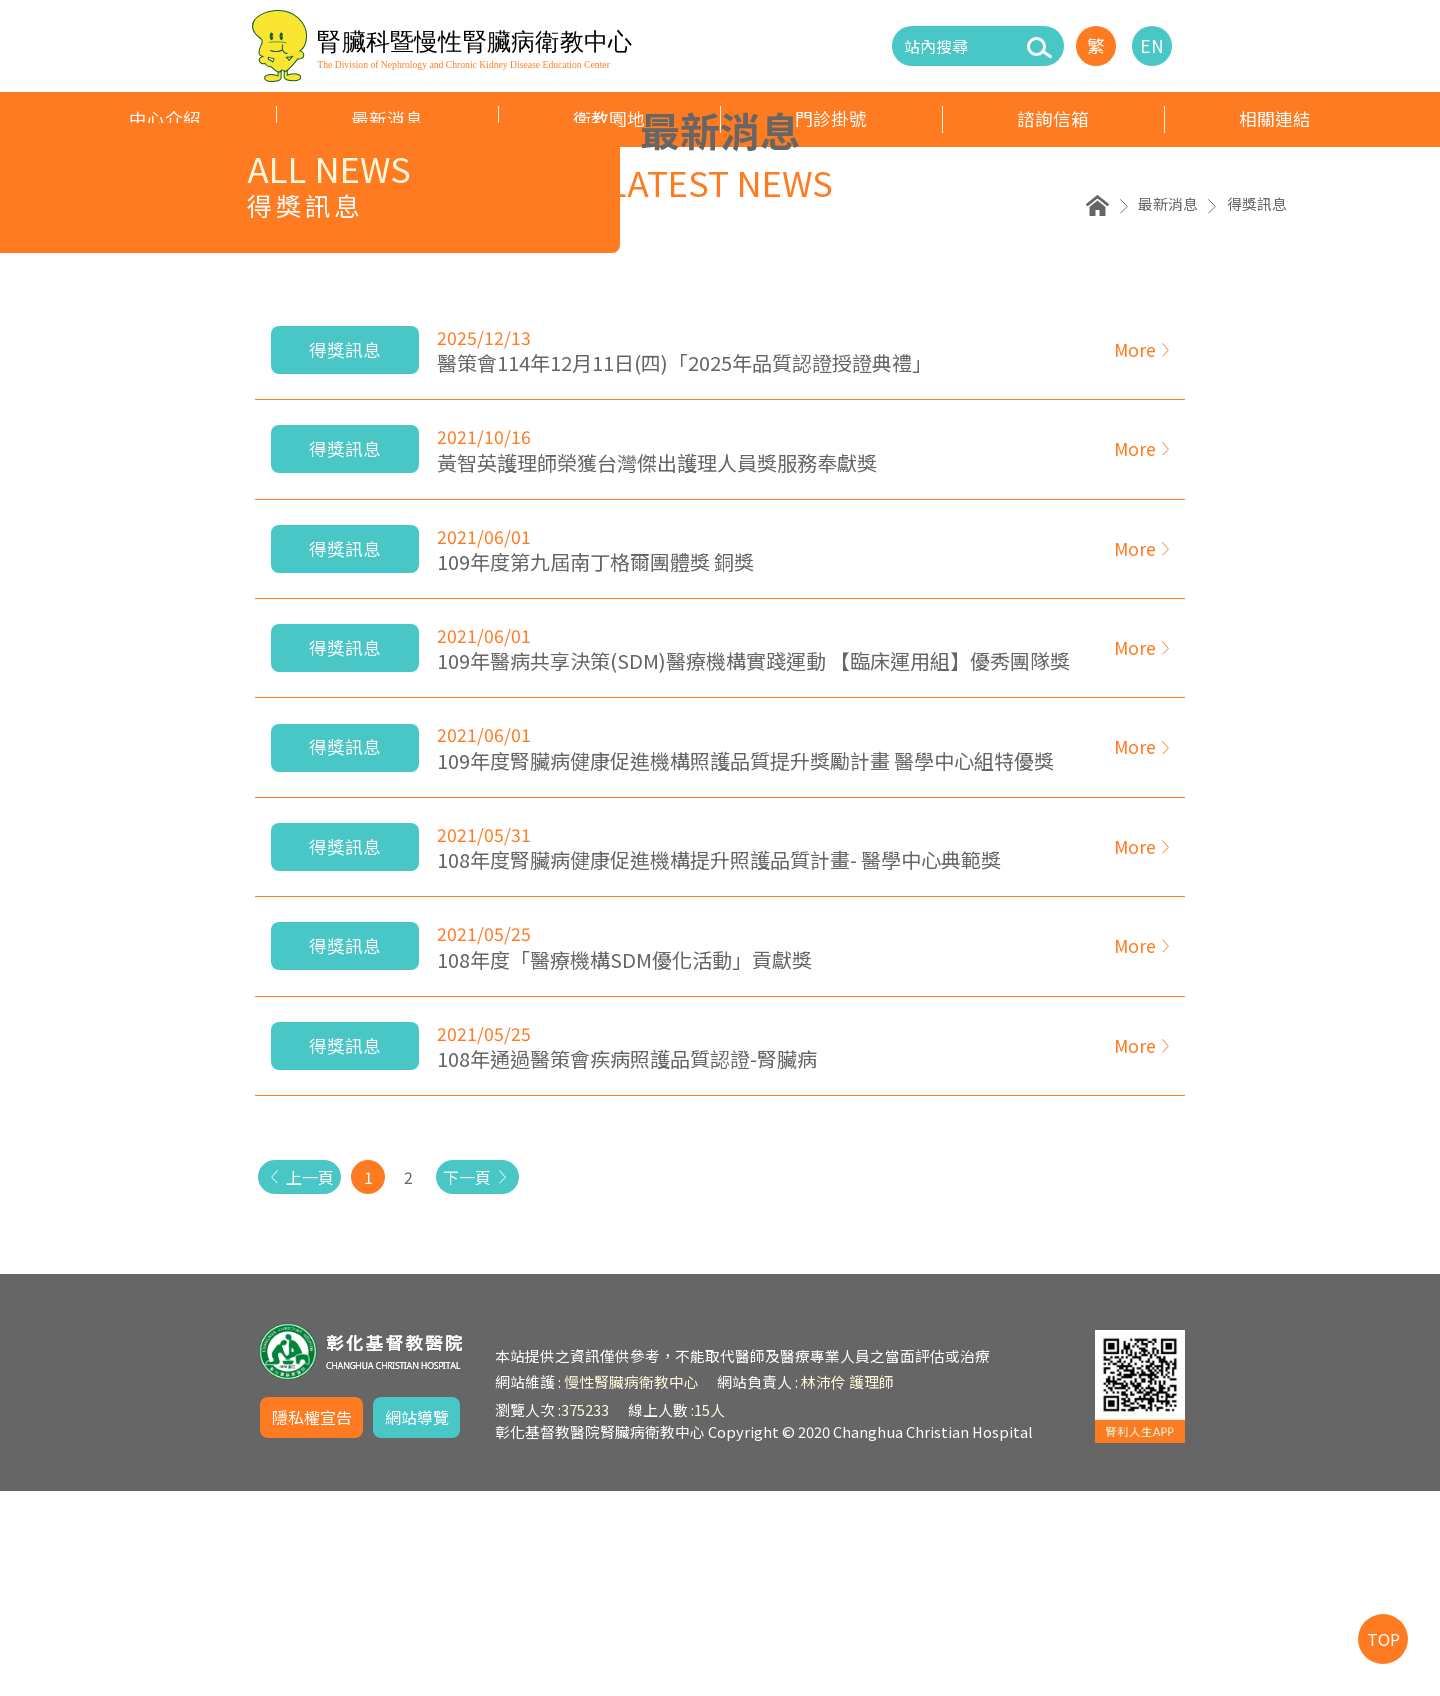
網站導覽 (417, 1622)
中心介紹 (165, 118)
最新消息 (387, 118)
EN (1152, 45)
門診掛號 (831, 118)
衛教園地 (609, 118)
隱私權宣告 (312, 1622)
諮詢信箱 (1053, 118)
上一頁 (304, 1382)
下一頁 (492, 1382)
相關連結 (1275, 118)
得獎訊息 (1257, 408)
